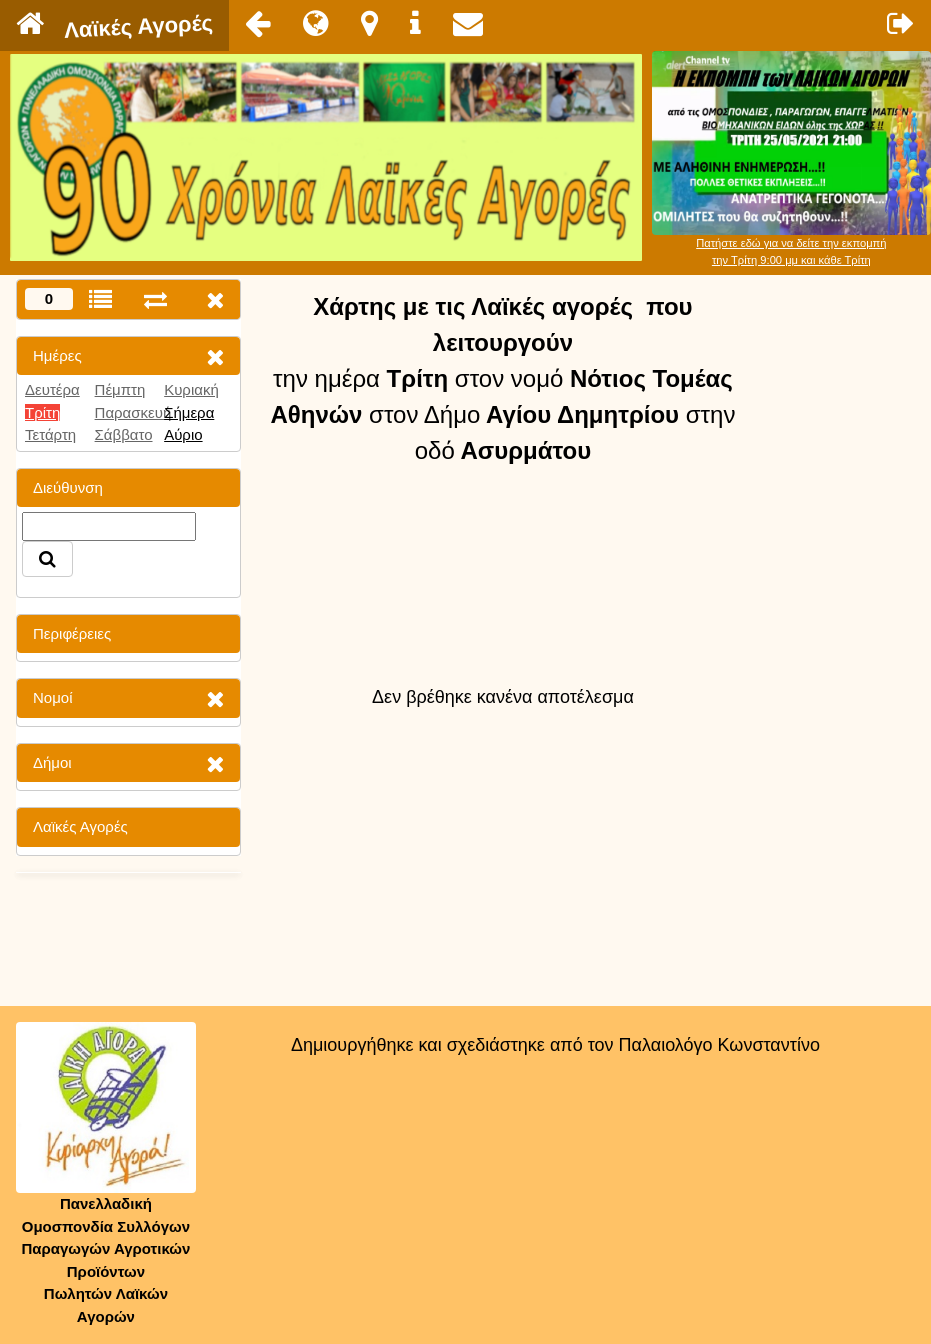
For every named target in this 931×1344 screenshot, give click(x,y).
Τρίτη (42, 412)
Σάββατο (124, 434)
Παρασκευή (133, 412)
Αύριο (183, 434)
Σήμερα (189, 412)
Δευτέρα (52, 389)
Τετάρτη (50, 434)
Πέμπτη (120, 389)
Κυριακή (191, 389)
